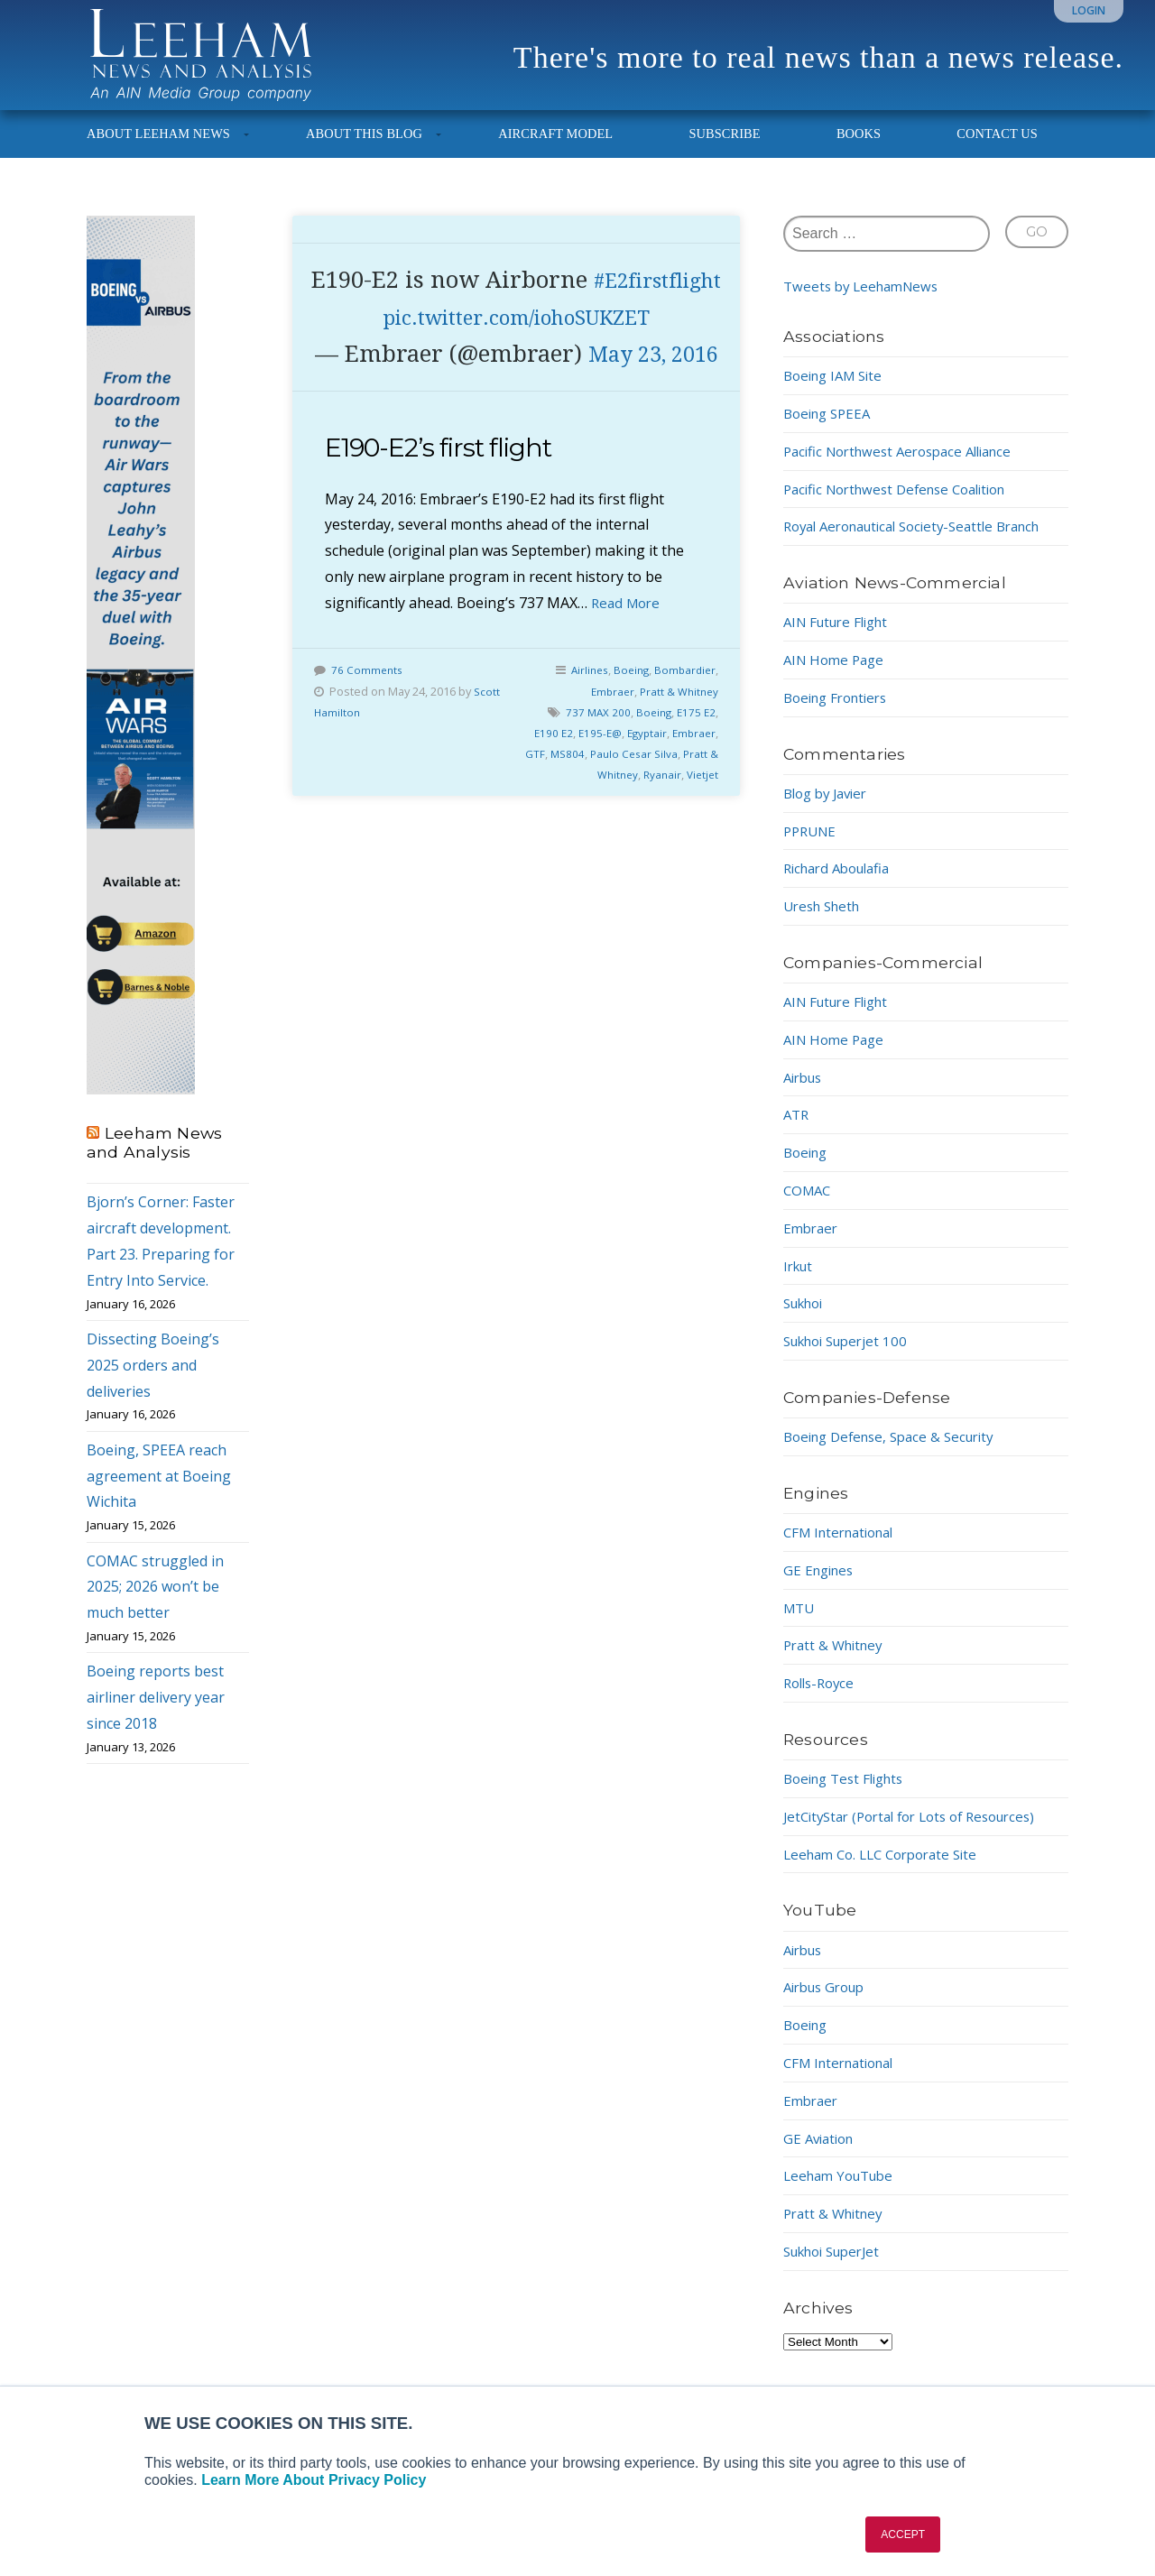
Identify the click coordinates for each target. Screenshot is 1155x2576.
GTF (527, 843)
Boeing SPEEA (830, 429)
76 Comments (368, 760)
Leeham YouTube (843, 2192)
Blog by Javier (829, 809)
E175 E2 (695, 801)
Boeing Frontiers (840, 714)
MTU (800, 1623)
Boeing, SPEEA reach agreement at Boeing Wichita (159, 1492)
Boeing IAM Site (837, 392)
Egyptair (643, 822)
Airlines (582, 760)
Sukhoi (806, 1319)
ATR (797, 1130)
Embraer (607, 780)
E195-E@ (593, 822)
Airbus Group (828, 2003)
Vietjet (701, 863)
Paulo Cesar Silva (631, 843)
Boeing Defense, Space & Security (897, 1453)
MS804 (561, 843)
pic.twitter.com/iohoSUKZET (516, 369)
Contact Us (997, 150)
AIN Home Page (837, 676)
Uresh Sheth (825, 922)
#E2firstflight (516, 332)
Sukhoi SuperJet (837, 2267)
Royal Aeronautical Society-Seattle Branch (924, 542)
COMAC (809, 1206)
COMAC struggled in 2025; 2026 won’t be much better (155, 1602)
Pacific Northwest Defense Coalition (904, 504)
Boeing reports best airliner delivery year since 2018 (156, 1713)
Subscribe (724, 150)
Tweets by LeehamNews (865, 302)
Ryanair (659, 863)
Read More (628, 692)
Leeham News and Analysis (154, 1158)
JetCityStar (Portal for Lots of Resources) (920, 1832)
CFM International (844, 1548)
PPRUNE (812, 846)
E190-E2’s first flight (449, 537)
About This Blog (364, 150)
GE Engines (821, 1586)
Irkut (800, 1281)
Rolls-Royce (822, 1699)
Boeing (627, 760)
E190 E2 (544, 822)
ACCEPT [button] (903, 2534)
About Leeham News (158, 150)
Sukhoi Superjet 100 (851, 1357)
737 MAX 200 (592, 801)
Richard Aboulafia (842, 884)
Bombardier (683, 760)
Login (1088, 10)
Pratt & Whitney (676, 780)
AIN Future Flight (841, 638)
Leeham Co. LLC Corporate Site (888, 1869)
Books (858, 150)
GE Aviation (821, 2154)
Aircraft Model (555, 150)
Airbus (805, 1093)
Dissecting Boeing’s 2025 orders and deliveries (153, 1381)
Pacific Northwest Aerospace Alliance (907, 467)
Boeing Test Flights (849, 1795)
